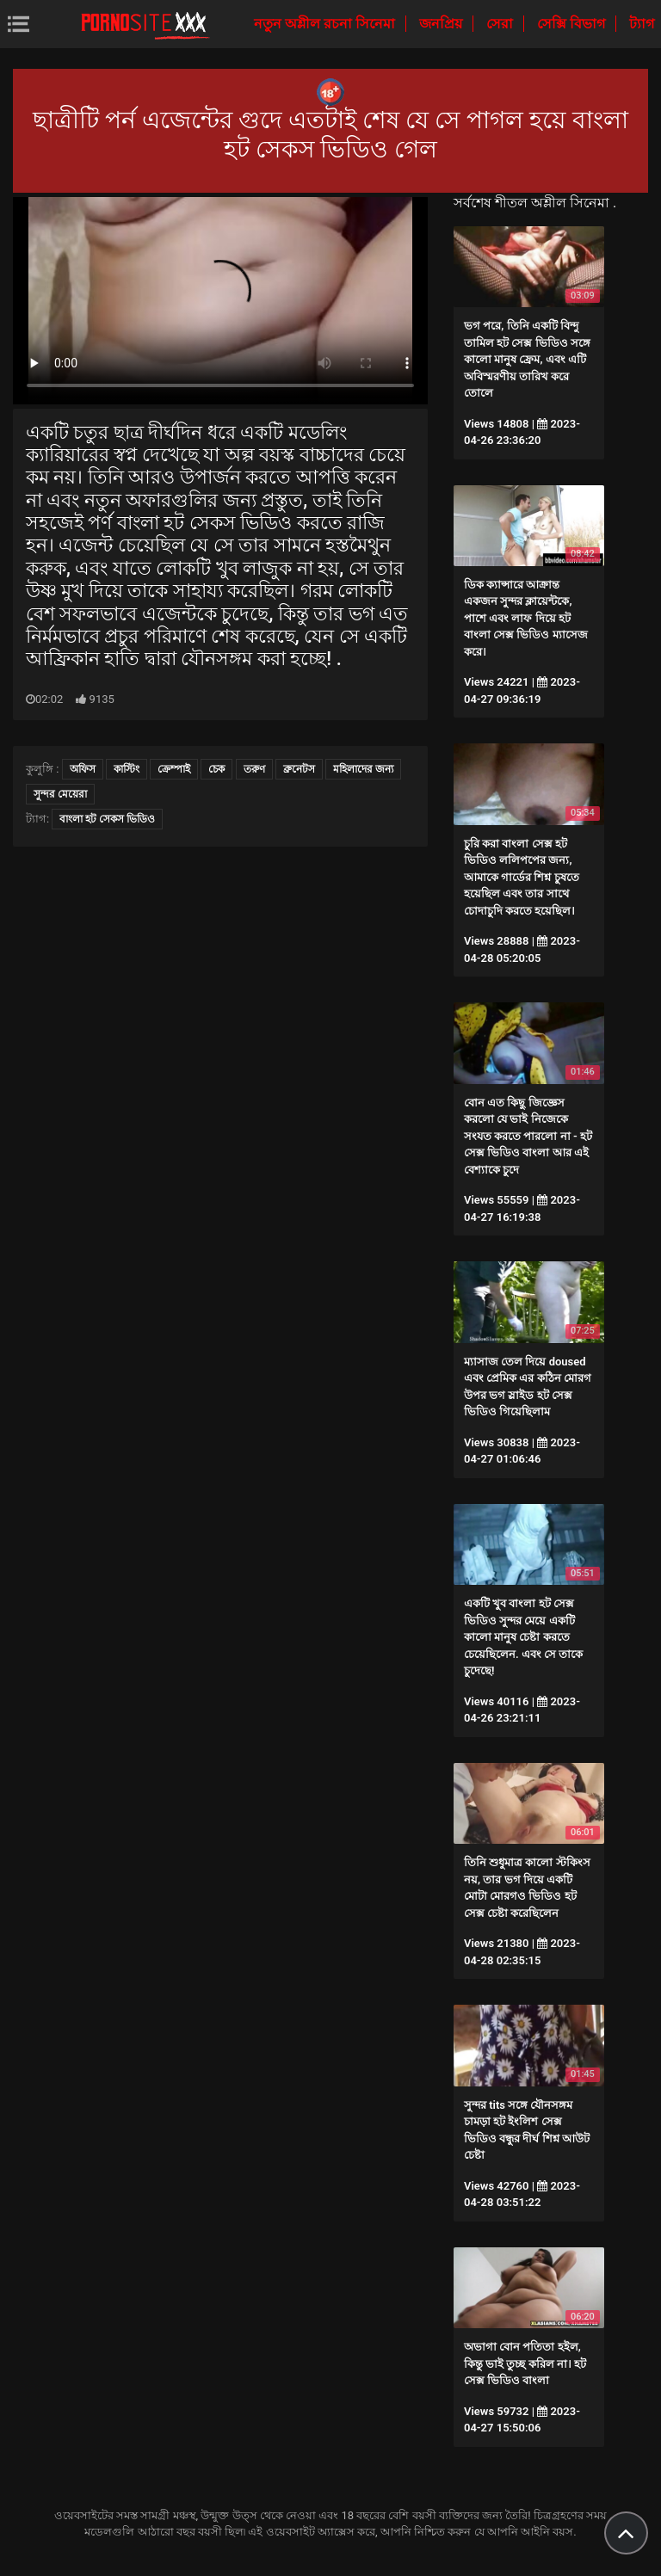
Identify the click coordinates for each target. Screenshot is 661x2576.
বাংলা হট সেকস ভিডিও (107, 819)
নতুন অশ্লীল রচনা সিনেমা (326, 23)
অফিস (83, 769)
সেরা (501, 23)
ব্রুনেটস (299, 769)
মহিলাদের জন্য (363, 769)
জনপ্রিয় (442, 23)
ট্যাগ (641, 23)
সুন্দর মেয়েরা (60, 794)
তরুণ (254, 769)
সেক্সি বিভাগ (572, 23)
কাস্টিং (126, 769)
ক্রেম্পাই (174, 769)
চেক (216, 769)
